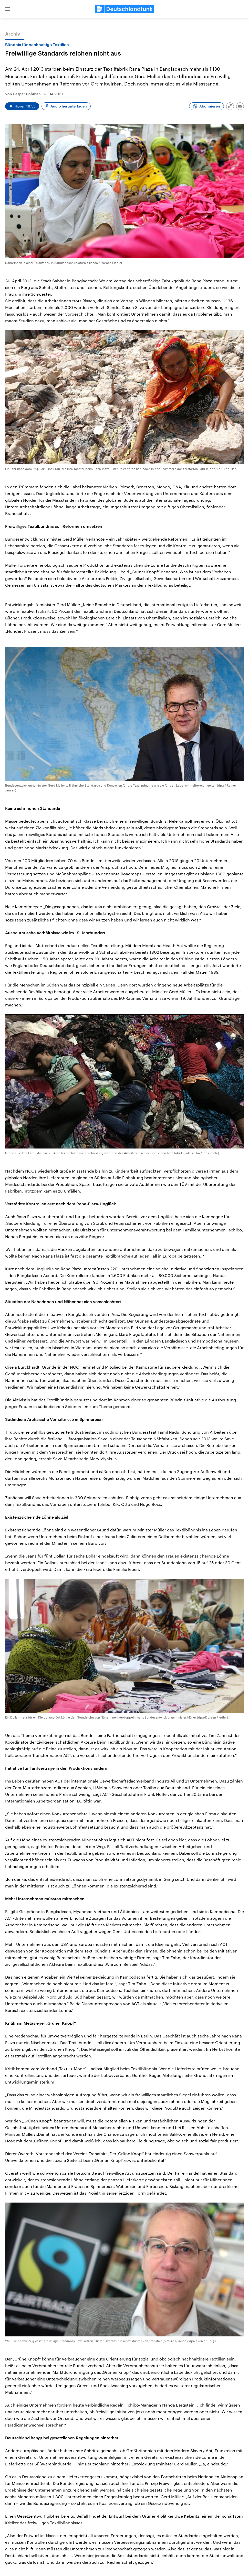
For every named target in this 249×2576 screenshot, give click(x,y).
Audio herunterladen (68, 106)
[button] (7, 9)
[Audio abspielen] (22, 106)
